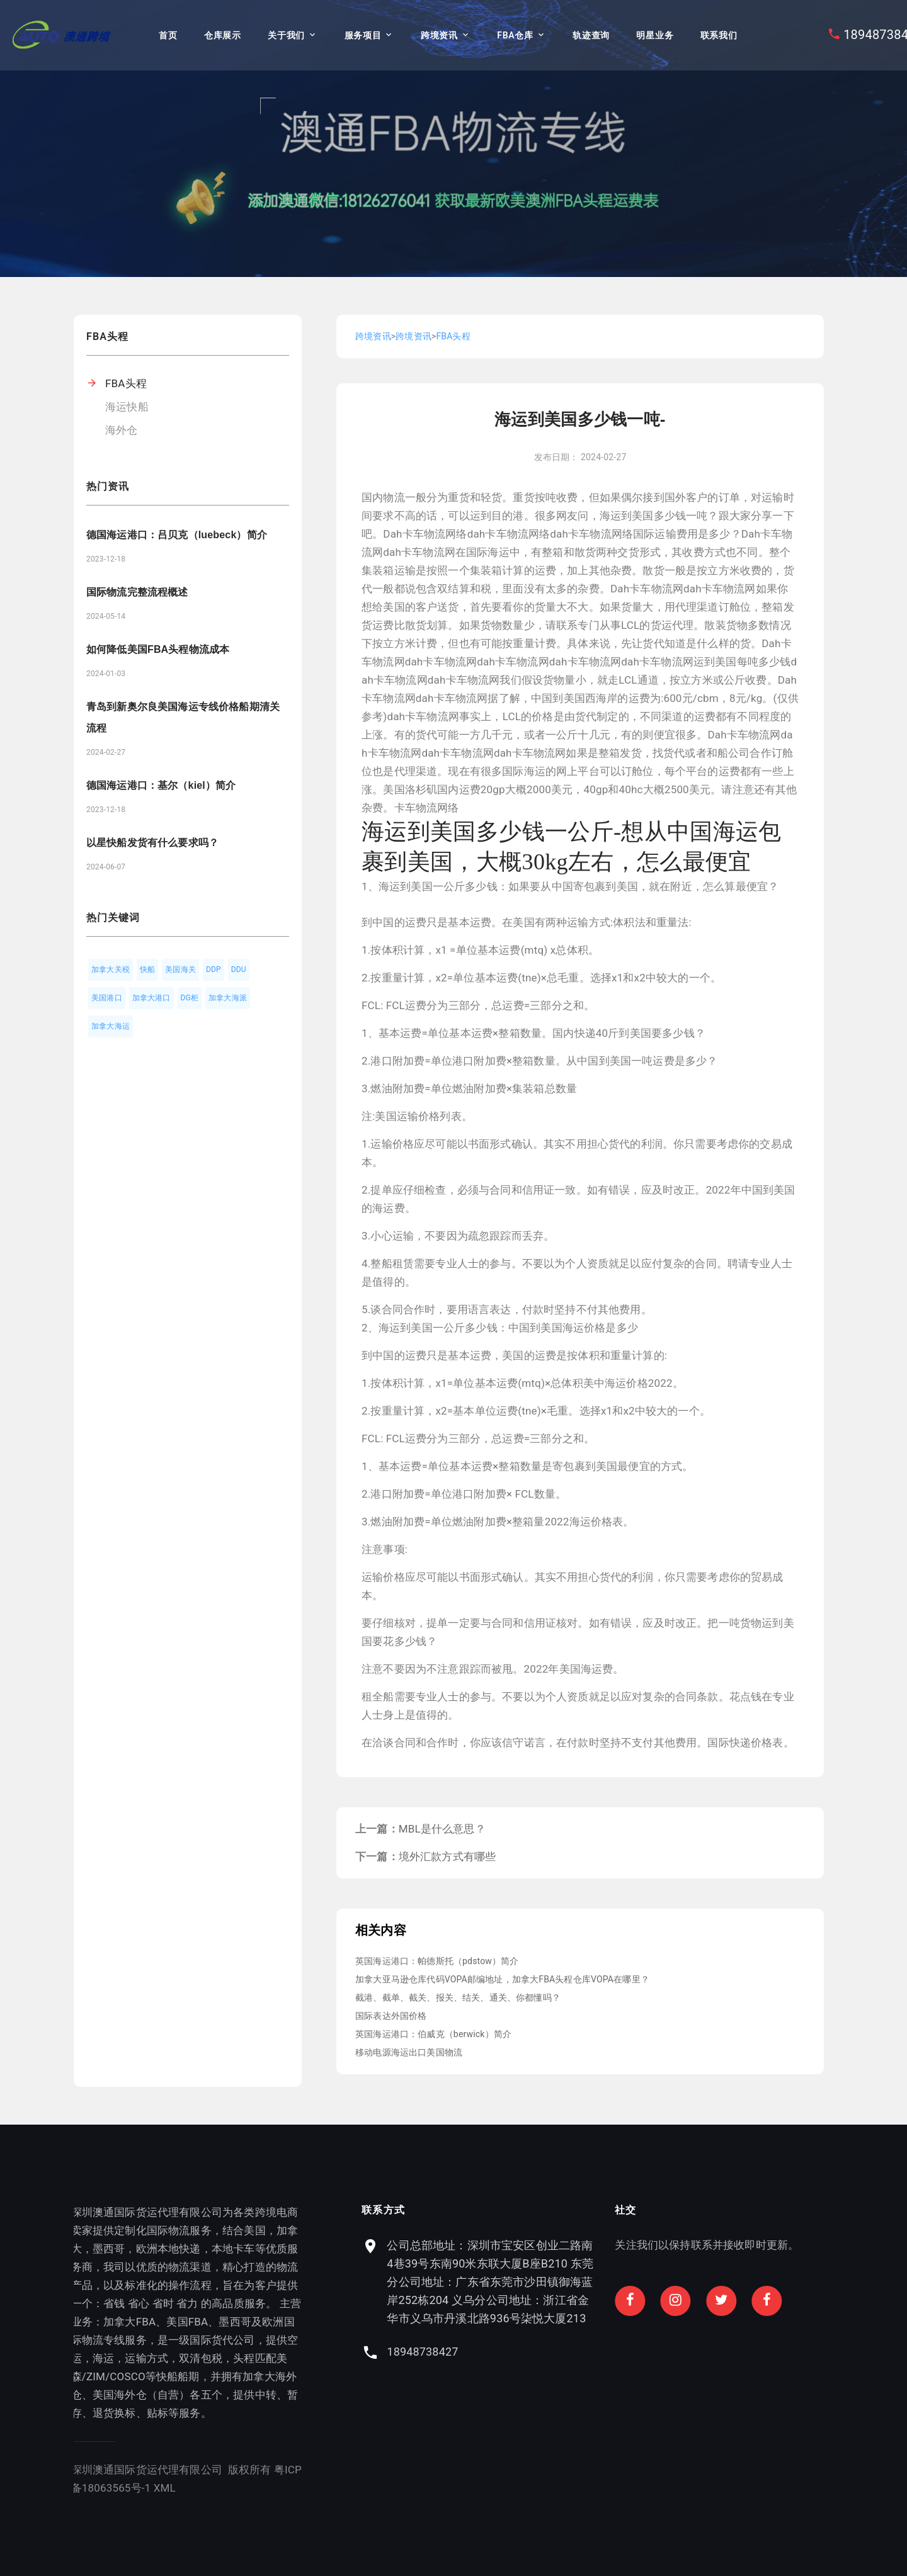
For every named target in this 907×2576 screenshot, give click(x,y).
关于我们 (286, 35)
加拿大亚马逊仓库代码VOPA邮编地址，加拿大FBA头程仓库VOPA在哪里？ (502, 1979)
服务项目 (363, 35)
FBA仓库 (515, 35)
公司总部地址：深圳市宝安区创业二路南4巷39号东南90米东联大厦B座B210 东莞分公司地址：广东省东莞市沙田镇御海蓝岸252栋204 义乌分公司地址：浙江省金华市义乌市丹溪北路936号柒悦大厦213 (718, 2282)
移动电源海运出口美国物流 (408, 2052)
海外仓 (121, 430)
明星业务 (654, 35)
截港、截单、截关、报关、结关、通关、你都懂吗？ (458, 1997)
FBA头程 (126, 383)
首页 (168, 35)
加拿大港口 (151, 997)
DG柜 (190, 997)
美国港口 (106, 997)
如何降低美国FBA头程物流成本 (157, 649)
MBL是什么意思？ (442, 1828)
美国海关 (180, 969)
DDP (213, 969)
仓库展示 (222, 35)
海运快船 (127, 406)
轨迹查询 (591, 35)
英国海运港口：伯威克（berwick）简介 (433, 2034)
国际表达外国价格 (390, 2016)
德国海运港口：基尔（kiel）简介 (161, 785)
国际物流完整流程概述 (137, 592)
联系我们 (719, 35)
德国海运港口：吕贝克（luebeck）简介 (176, 534)
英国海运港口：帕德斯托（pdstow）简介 (437, 1961)
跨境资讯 (439, 35)
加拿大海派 (227, 997)
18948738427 (651, 2351)
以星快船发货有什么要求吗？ (152, 842)
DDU (238, 969)
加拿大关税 (110, 969)
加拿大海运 (110, 1026)
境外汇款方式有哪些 (447, 1856)
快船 (147, 969)
